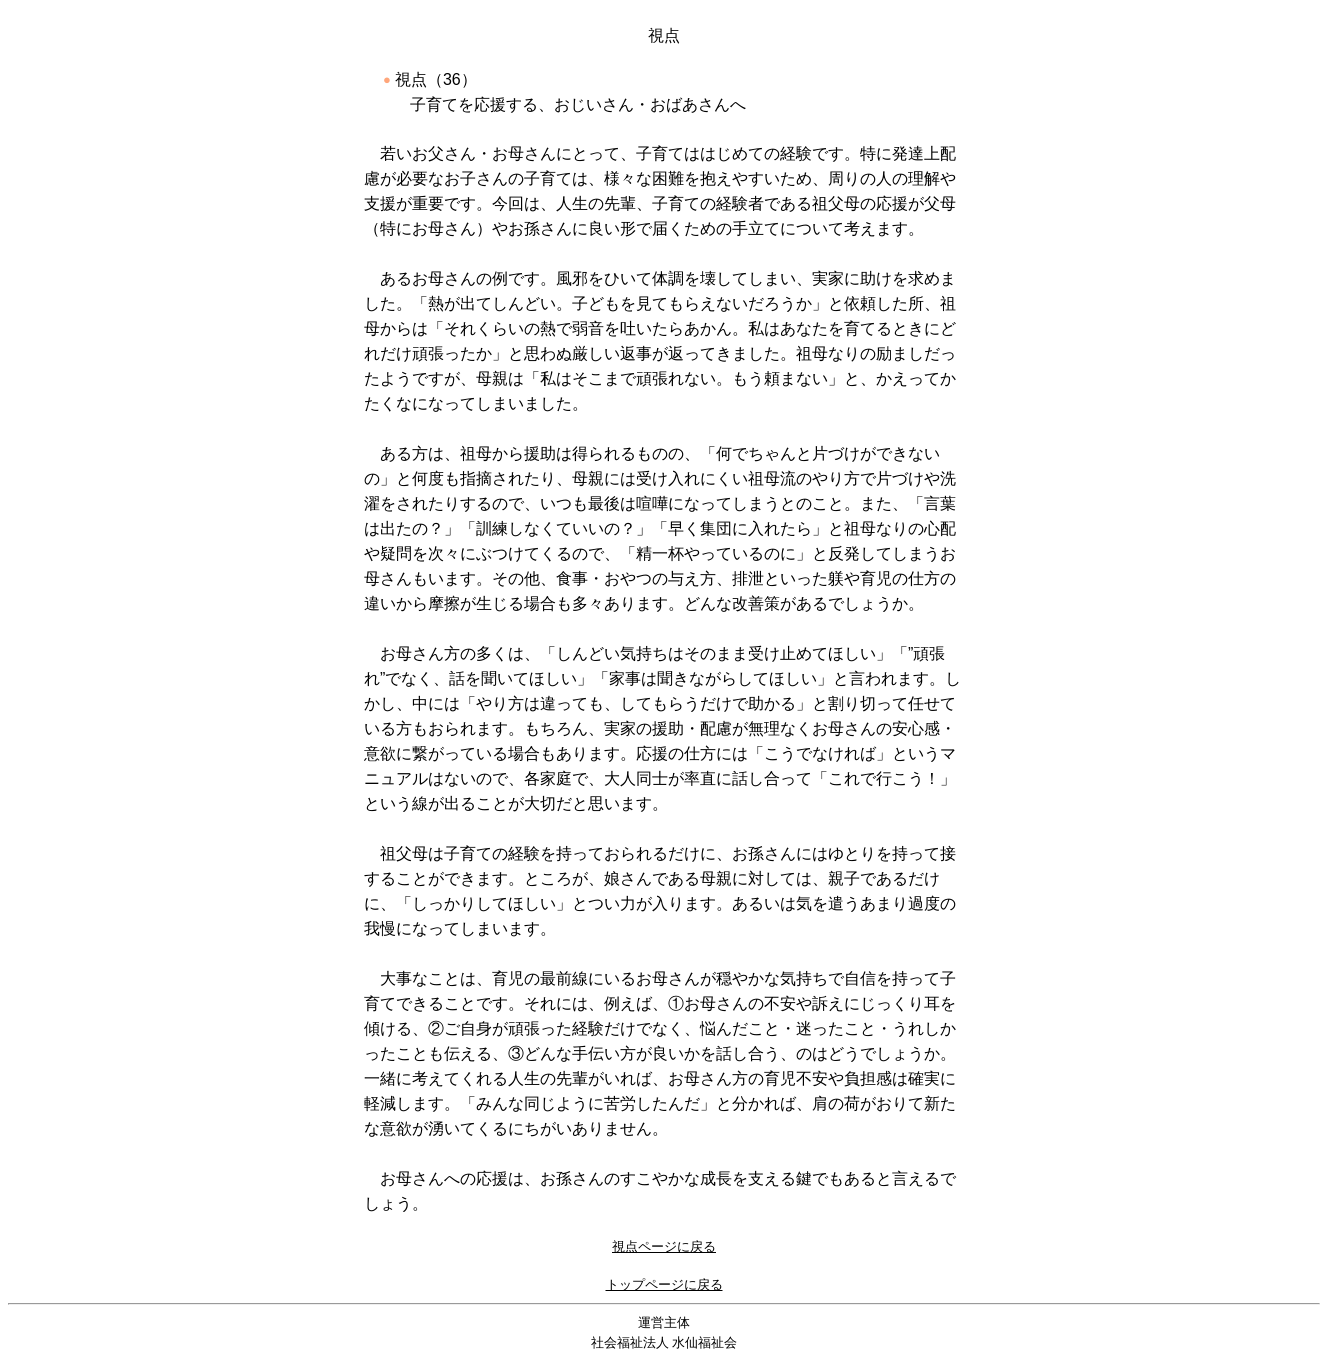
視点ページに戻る (664, 1246)
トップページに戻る (664, 1284)
